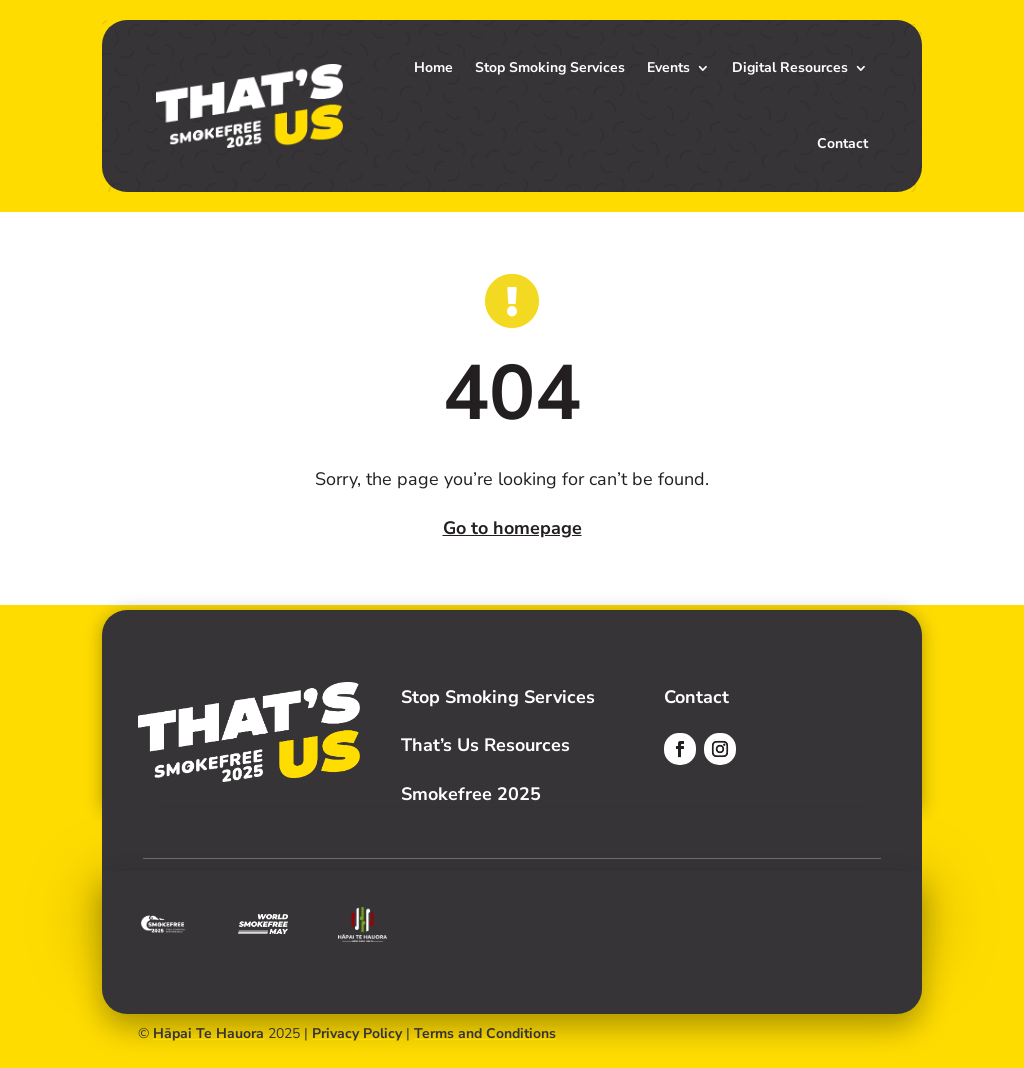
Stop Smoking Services (550, 67)
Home (433, 67)
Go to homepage (512, 528)
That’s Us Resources (485, 745)
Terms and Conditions (485, 1033)
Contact (842, 143)
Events (668, 67)
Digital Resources (790, 67)
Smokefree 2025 (471, 794)
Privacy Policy (357, 1033)
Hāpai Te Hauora (208, 1033)
